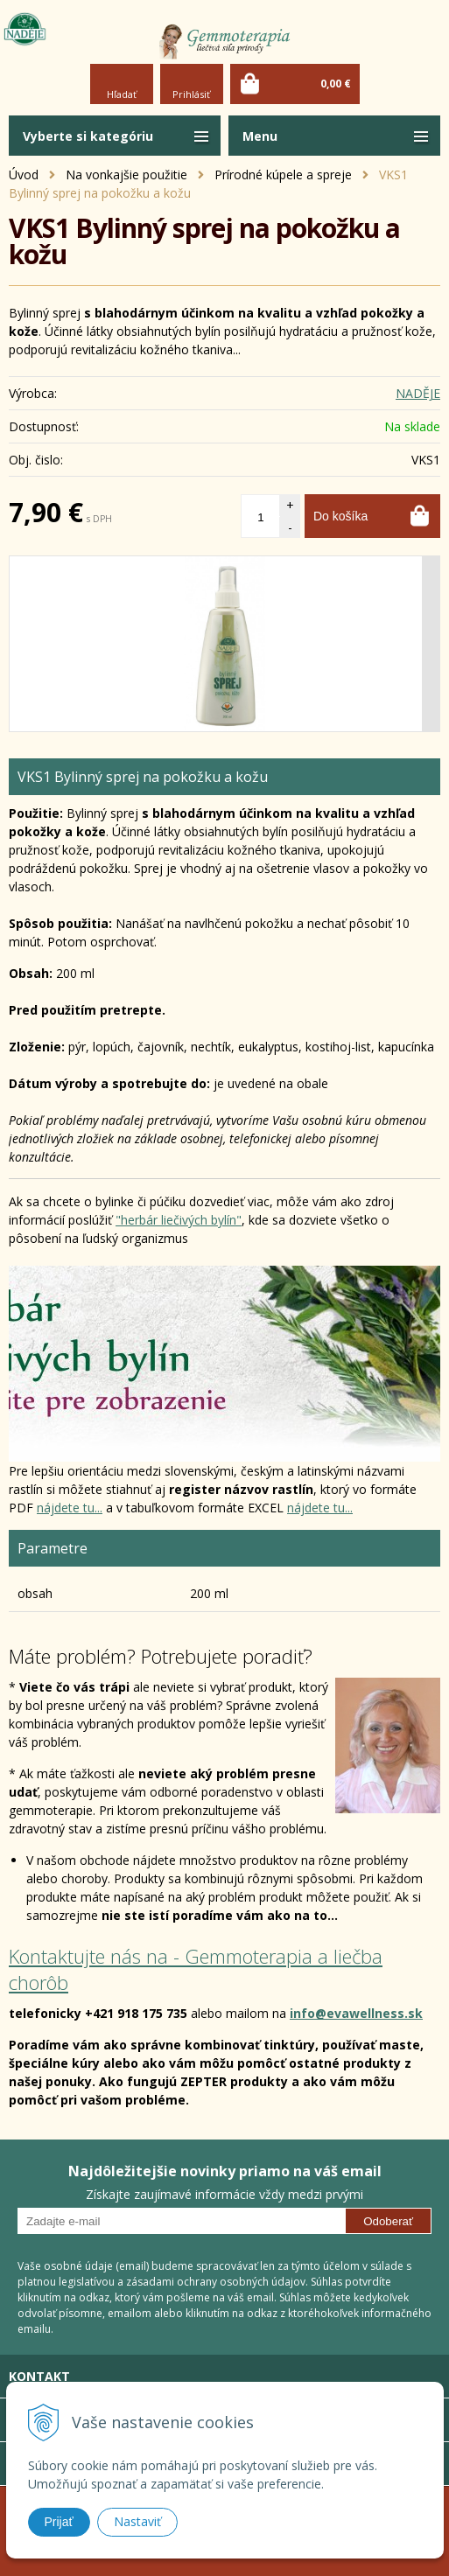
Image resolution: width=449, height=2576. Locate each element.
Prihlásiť (191, 94)
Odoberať (388, 2221)
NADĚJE (418, 393)
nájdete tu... (69, 1507)
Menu (259, 136)
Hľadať (122, 94)
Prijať (59, 2522)
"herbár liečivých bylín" (179, 1219)
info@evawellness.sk (356, 2013)
